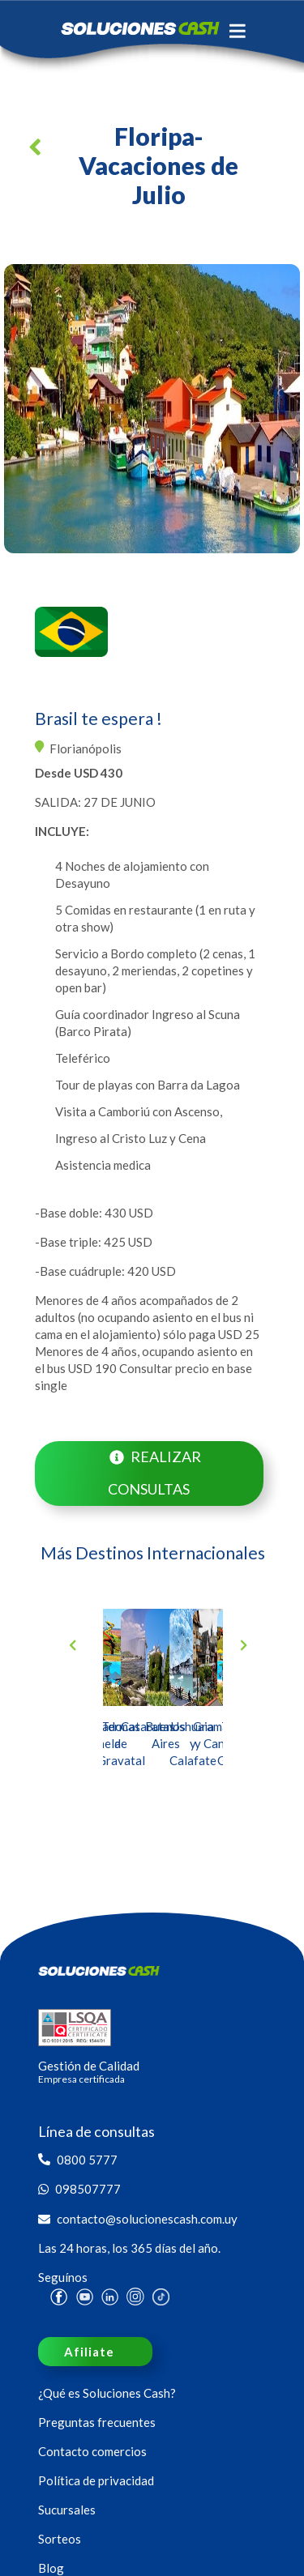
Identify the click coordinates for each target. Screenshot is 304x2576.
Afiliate (89, 2351)
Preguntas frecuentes (97, 2422)
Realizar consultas (154, 1473)
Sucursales (67, 2509)
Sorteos (59, 2538)
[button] (38, 152)
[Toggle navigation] (237, 30)
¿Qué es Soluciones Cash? (107, 2393)
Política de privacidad (96, 2480)
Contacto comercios (92, 2451)
